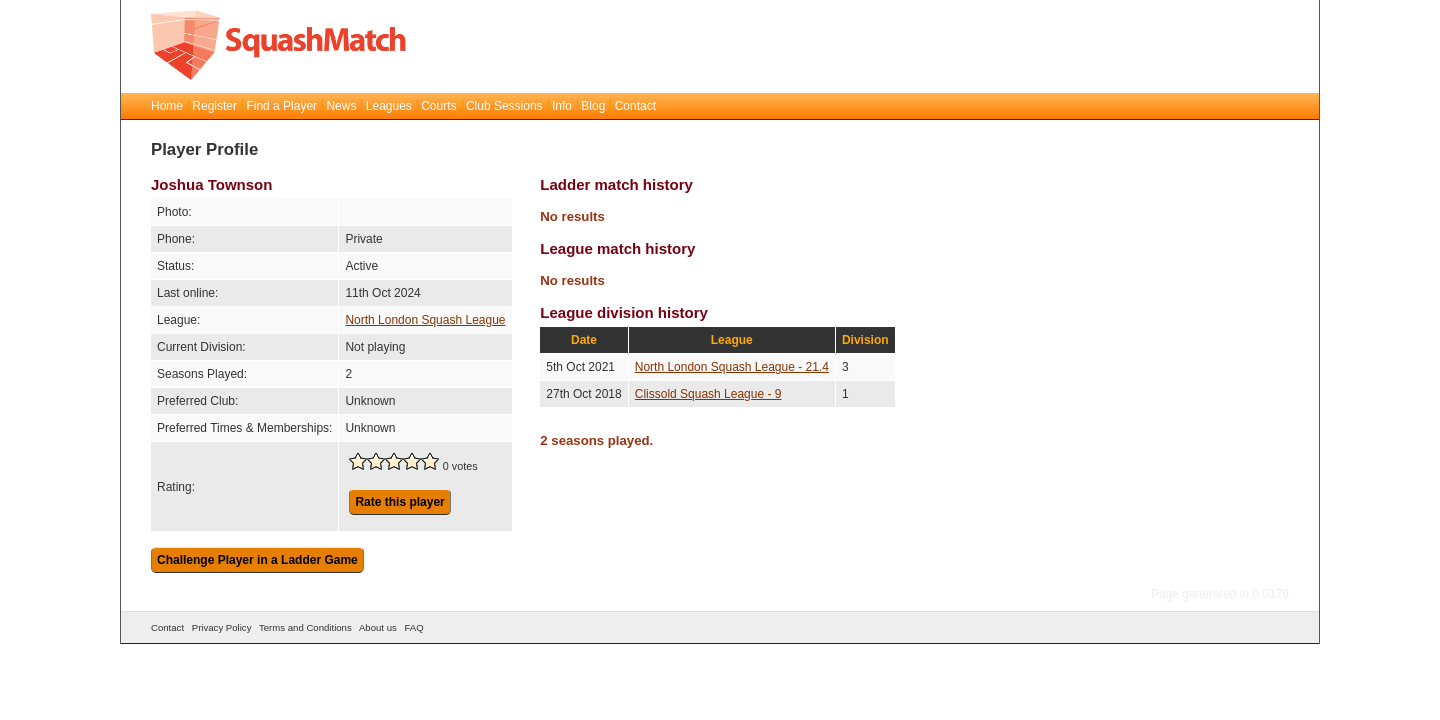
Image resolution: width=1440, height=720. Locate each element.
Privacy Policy (222, 627)
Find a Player (281, 106)
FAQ (413, 627)
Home (167, 106)
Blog (593, 106)
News (341, 106)
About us (378, 627)
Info (562, 106)
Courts (438, 106)
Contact (635, 106)
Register (214, 106)
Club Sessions (504, 106)
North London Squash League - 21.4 (732, 367)
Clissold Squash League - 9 (708, 394)
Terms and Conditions (305, 627)
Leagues (389, 106)
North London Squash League (425, 320)
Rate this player (399, 502)
